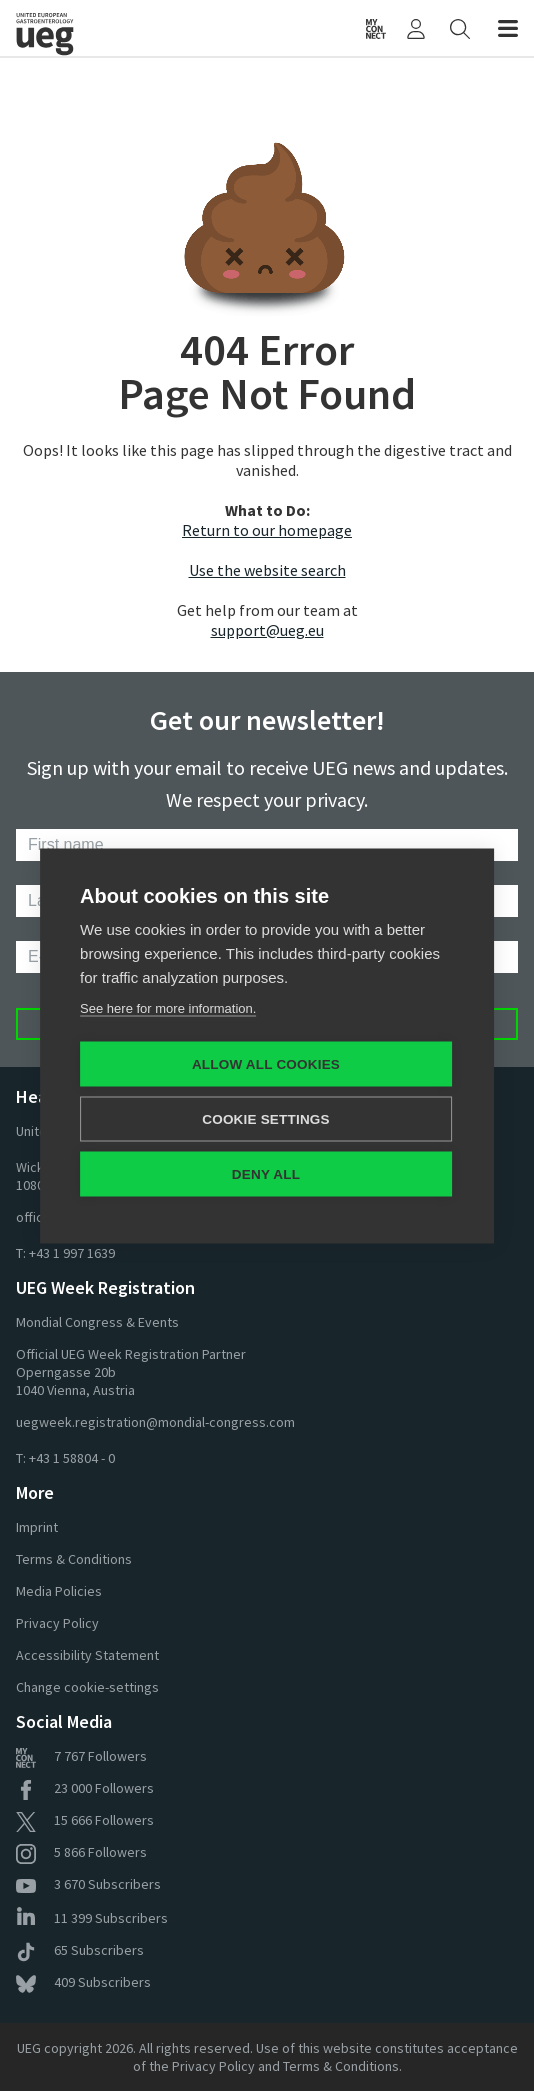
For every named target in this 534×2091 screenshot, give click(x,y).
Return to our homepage (267, 530)
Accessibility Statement (87, 1655)
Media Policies (59, 1591)
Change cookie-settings (87, 1687)
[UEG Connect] (376, 28)
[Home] (79, 28)
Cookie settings (266, 1118)
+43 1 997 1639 (72, 1253)
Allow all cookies (266, 1063)
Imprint (37, 1527)
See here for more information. (168, 1007)
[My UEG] (416, 28)
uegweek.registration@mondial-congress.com (155, 1422)
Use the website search (267, 570)
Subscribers (88, 1884)
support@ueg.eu (267, 630)
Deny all (266, 1173)
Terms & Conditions (74, 1559)
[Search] (460, 28)
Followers (81, 1756)
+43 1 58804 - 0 (72, 1458)
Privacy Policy (57, 1623)
